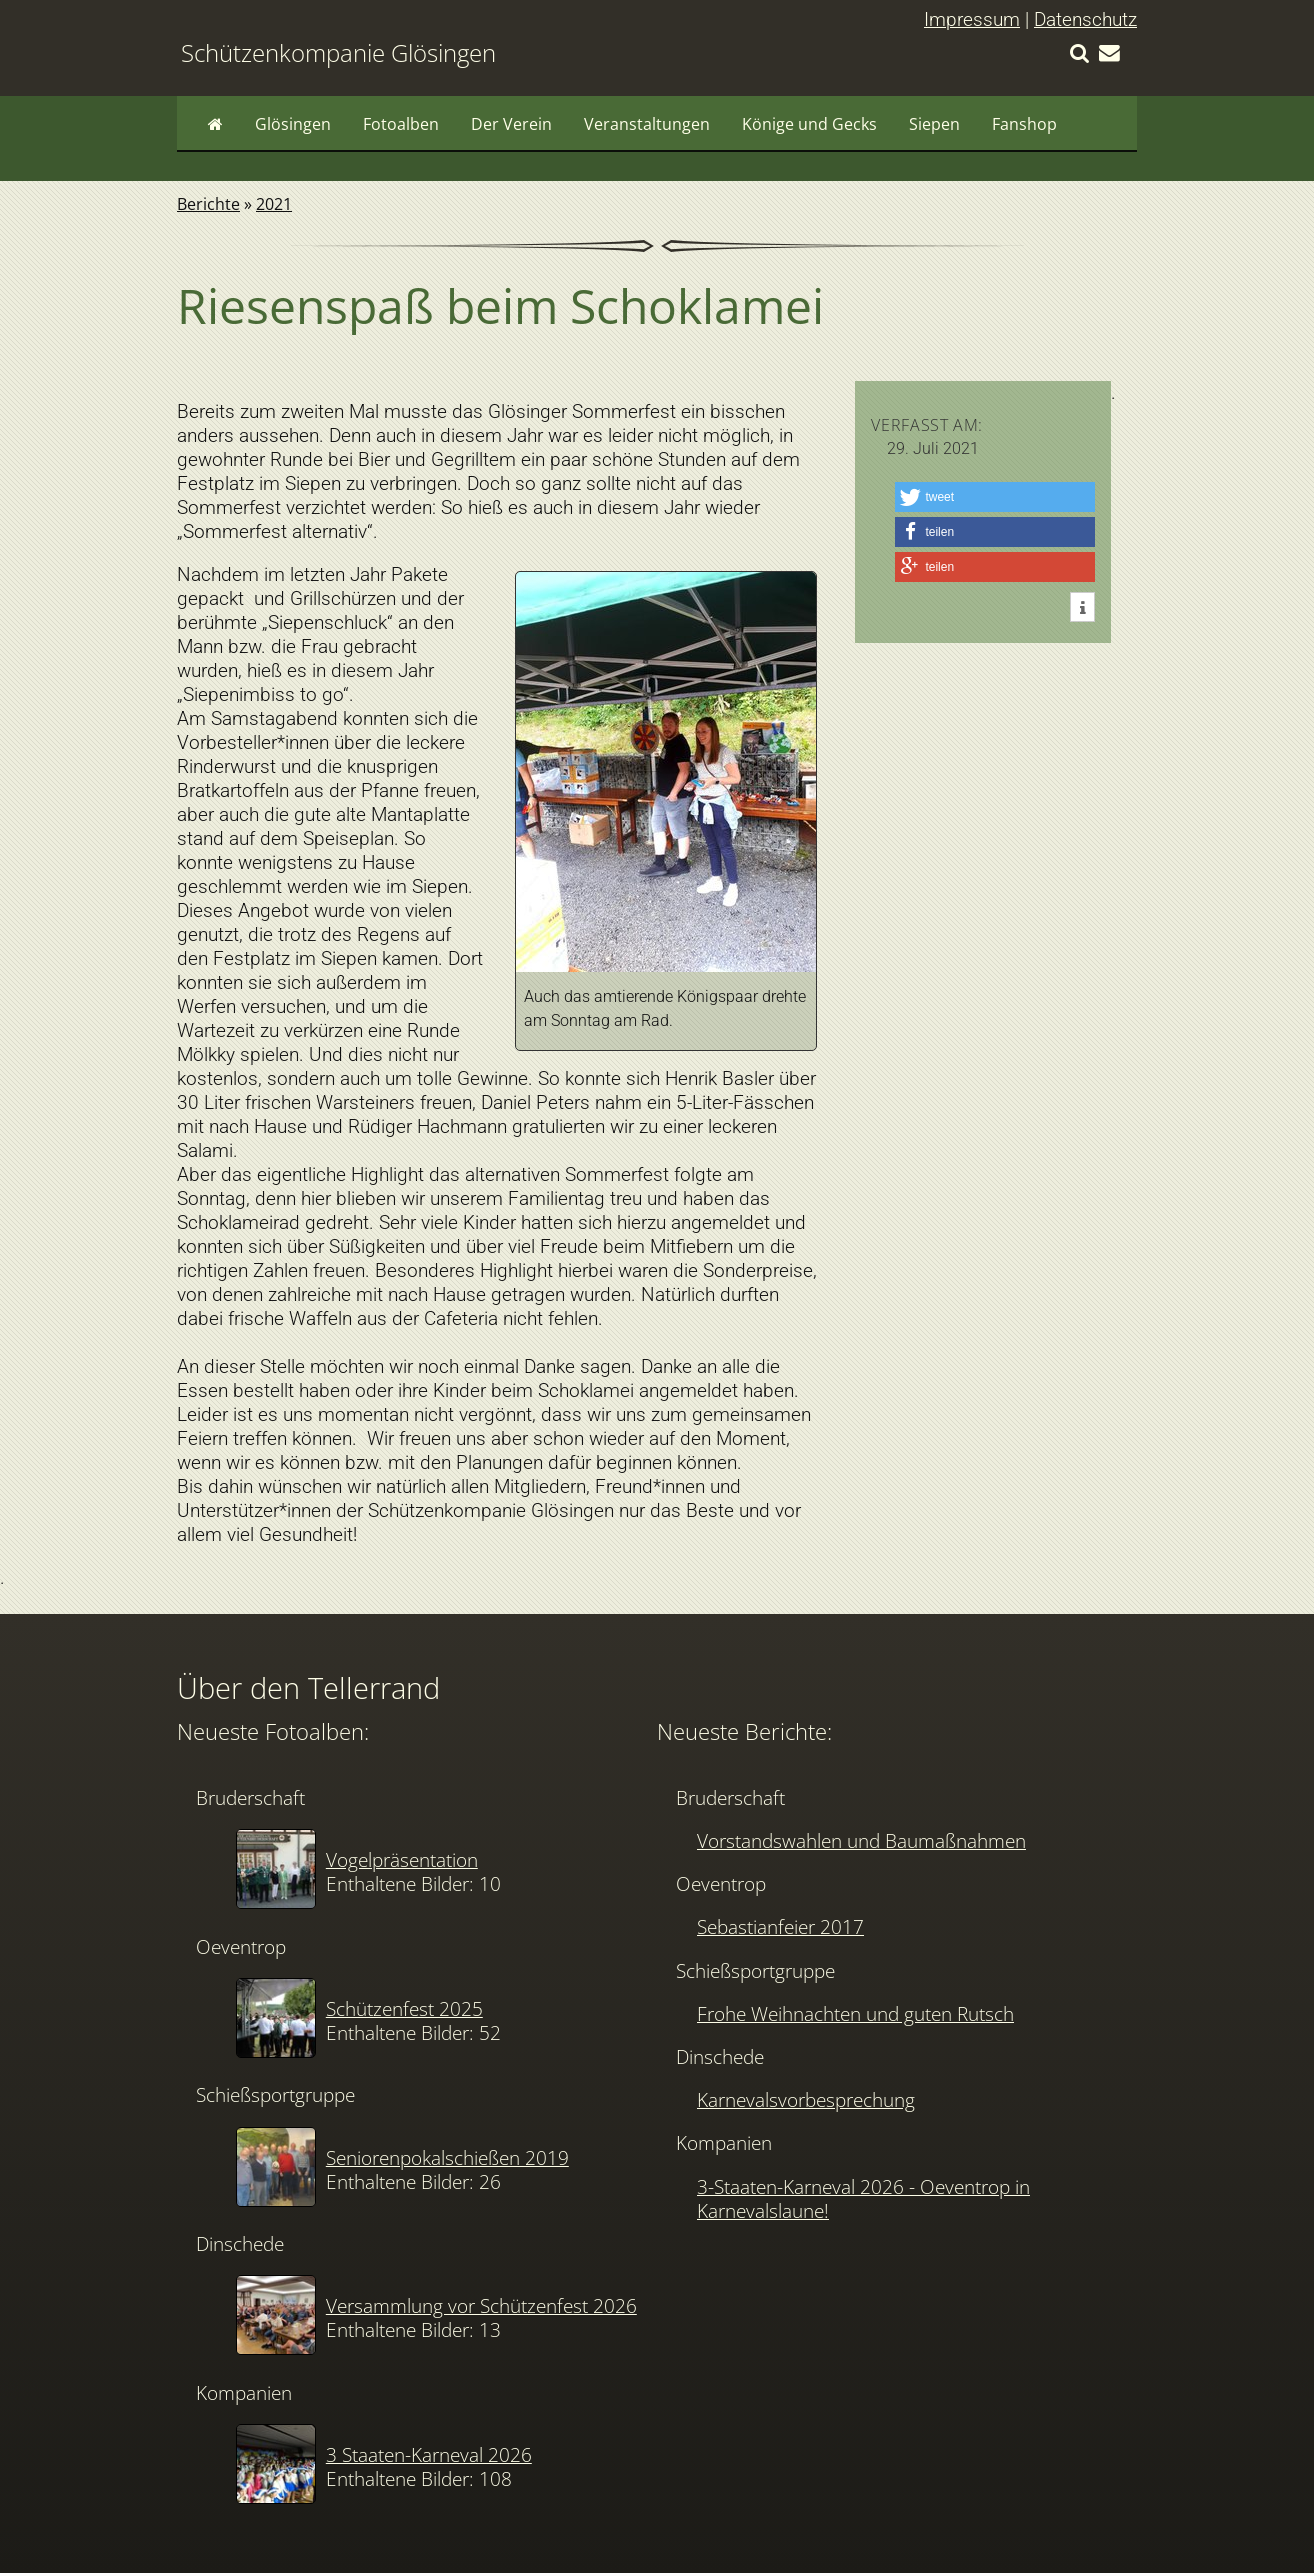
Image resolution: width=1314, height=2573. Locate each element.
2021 (274, 204)
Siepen (934, 124)
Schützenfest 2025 (404, 2008)
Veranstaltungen (647, 124)
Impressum (972, 19)
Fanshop (1024, 124)
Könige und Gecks (809, 124)
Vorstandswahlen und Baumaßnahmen (861, 1840)
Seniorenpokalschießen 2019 (447, 2157)
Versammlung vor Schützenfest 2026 (481, 2305)
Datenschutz (1085, 19)
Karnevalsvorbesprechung (806, 2099)
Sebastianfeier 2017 (780, 1926)
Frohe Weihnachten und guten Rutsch (855, 2013)
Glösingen (293, 124)
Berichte (208, 204)
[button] (995, 497)
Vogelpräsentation (402, 1859)
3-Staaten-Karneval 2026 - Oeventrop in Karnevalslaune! (863, 2198)
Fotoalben (401, 124)
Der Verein (511, 124)
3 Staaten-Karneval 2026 (429, 2454)
